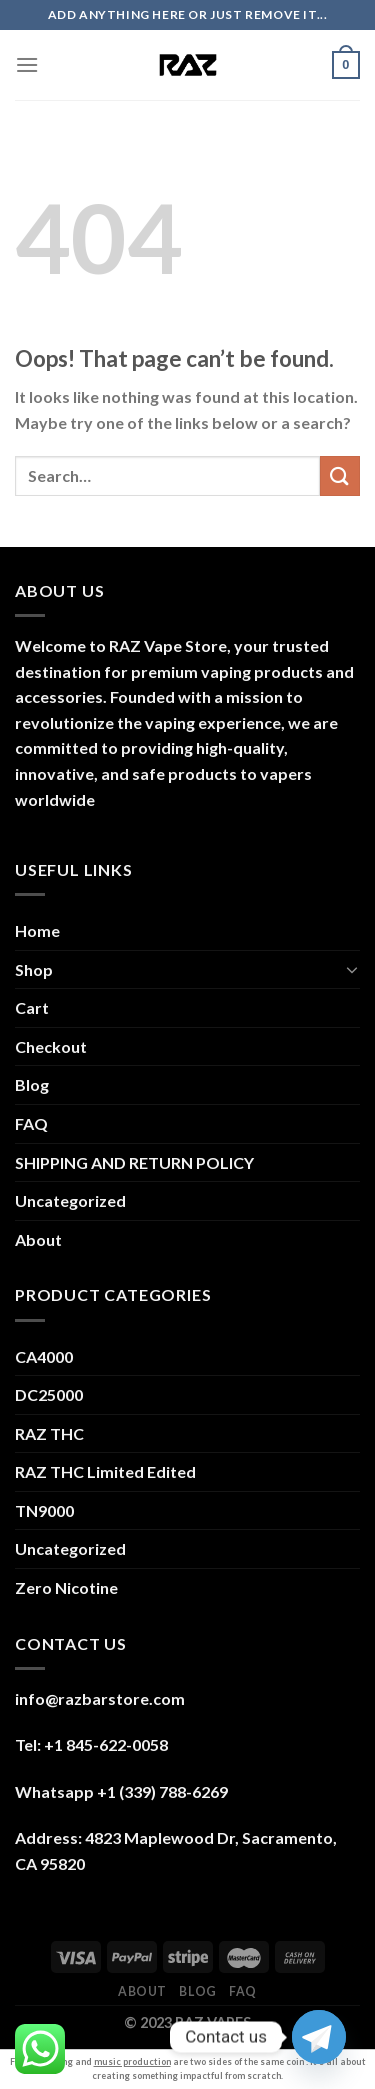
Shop (34, 969)
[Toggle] (352, 969)
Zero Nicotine (66, 1587)
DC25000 (49, 1394)
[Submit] (340, 475)
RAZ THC (49, 1433)
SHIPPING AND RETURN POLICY (134, 1162)
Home (37, 930)
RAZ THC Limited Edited (105, 1471)
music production (132, 2061)
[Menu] (27, 64)
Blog (32, 1084)
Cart (32, 1007)
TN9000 (44, 1510)
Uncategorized (70, 1200)
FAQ (31, 1123)
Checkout (51, 1046)
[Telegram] (319, 2037)
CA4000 (44, 1356)
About (38, 1239)
